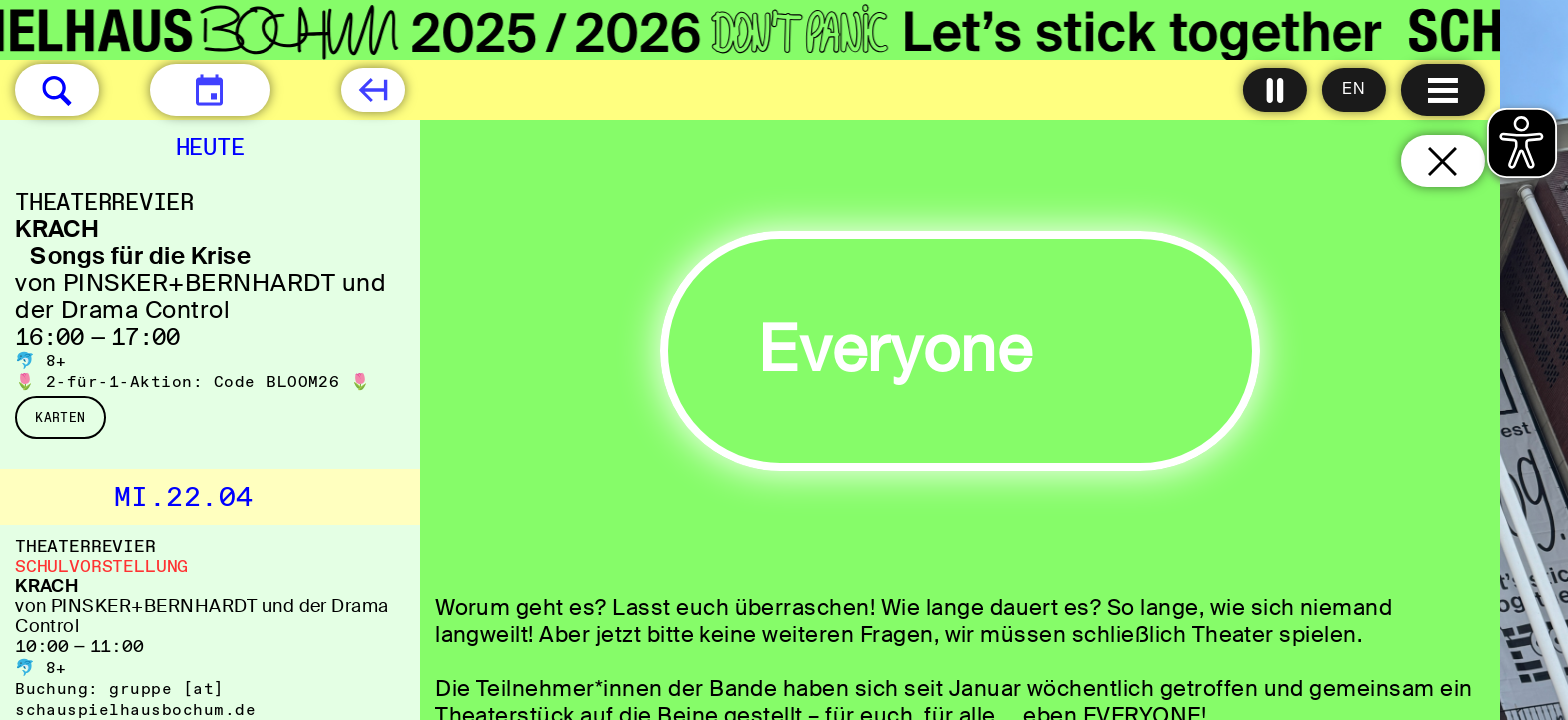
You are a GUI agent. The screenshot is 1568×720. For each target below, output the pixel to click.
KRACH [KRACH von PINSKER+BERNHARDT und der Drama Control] (46, 586)
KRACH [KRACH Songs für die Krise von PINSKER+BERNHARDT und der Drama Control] (57, 228)
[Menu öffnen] (1443, 90)
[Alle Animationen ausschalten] (1275, 90)
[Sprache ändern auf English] (1354, 90)
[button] (57, 90)
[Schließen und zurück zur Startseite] (1443, 161)
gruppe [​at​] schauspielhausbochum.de (135, 699)
